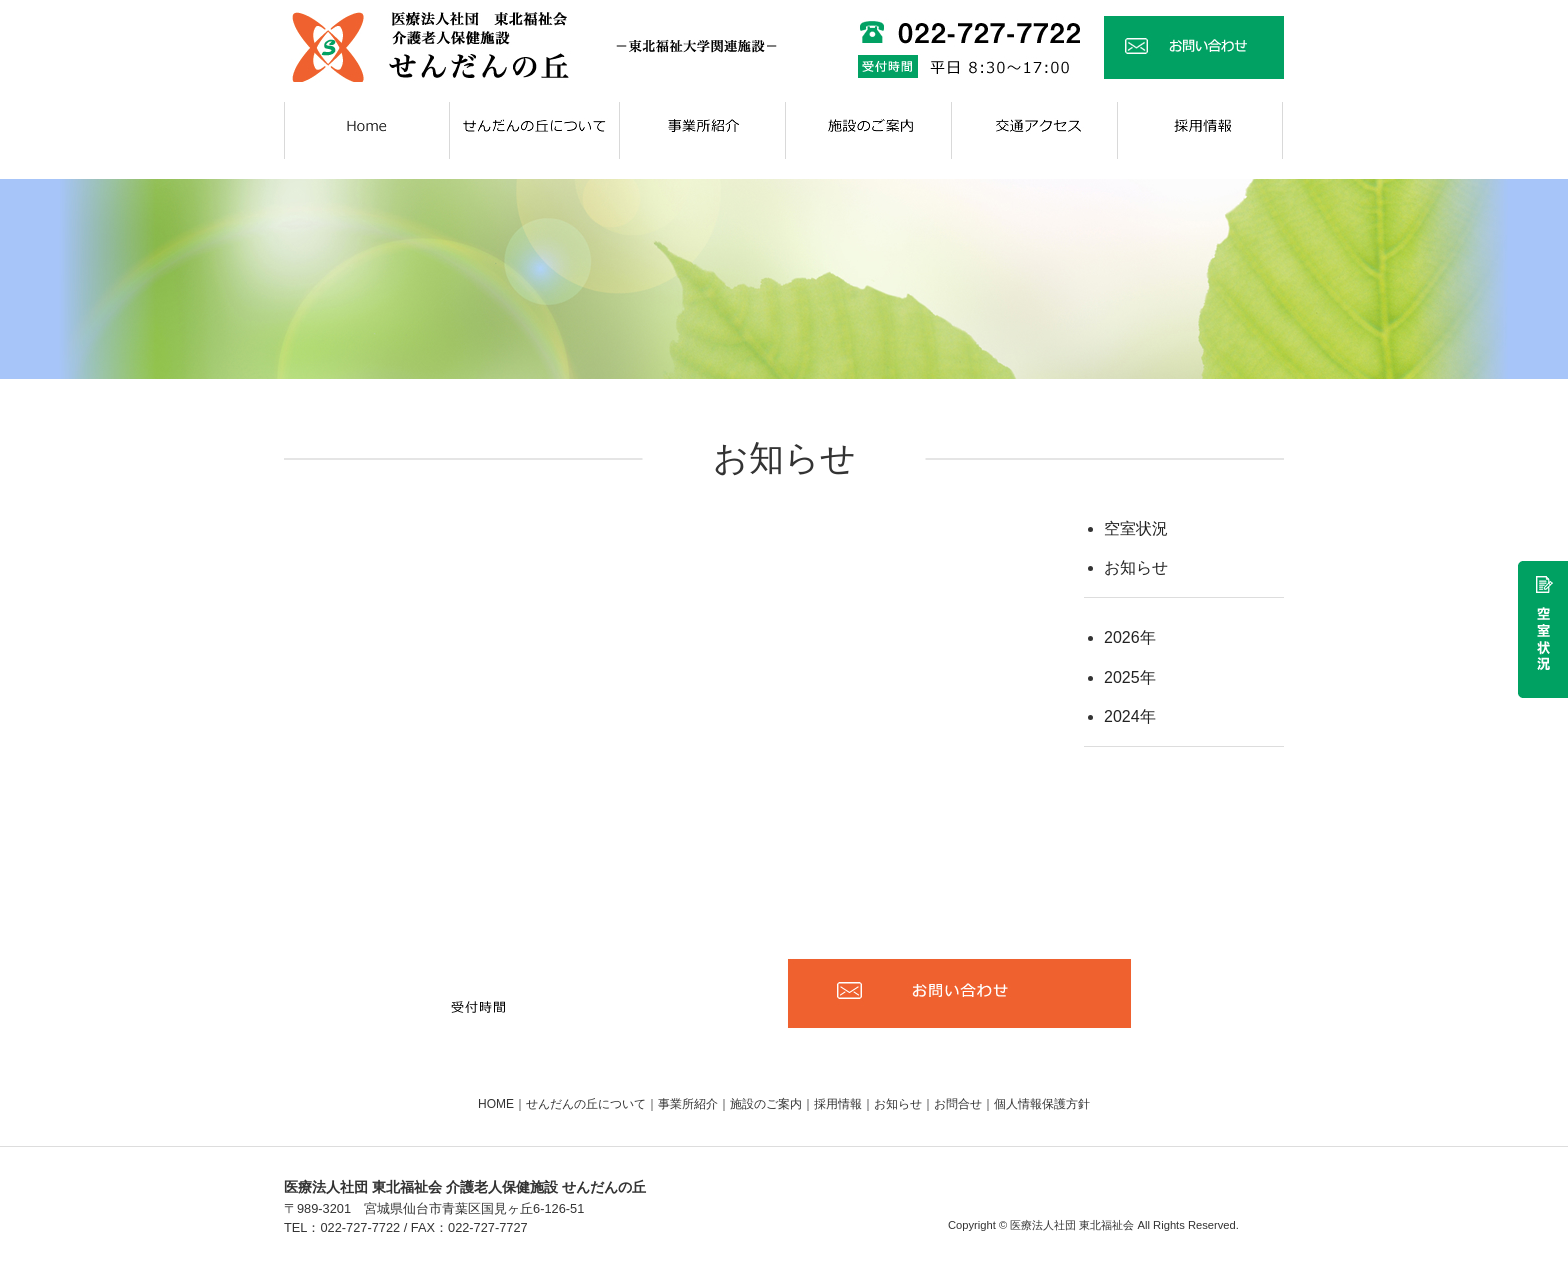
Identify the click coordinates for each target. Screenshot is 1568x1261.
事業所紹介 (688, 1104)
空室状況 (1136, 528)
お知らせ (1136, 567)
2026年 (1130, 637)
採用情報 (838, 1104)
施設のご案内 (766, 1104)
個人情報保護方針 (1042, 1104)
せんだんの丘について (586, 1104)
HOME (496, 1104)
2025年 (1130, 677)
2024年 (1130, 716)
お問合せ (958, 1104)
